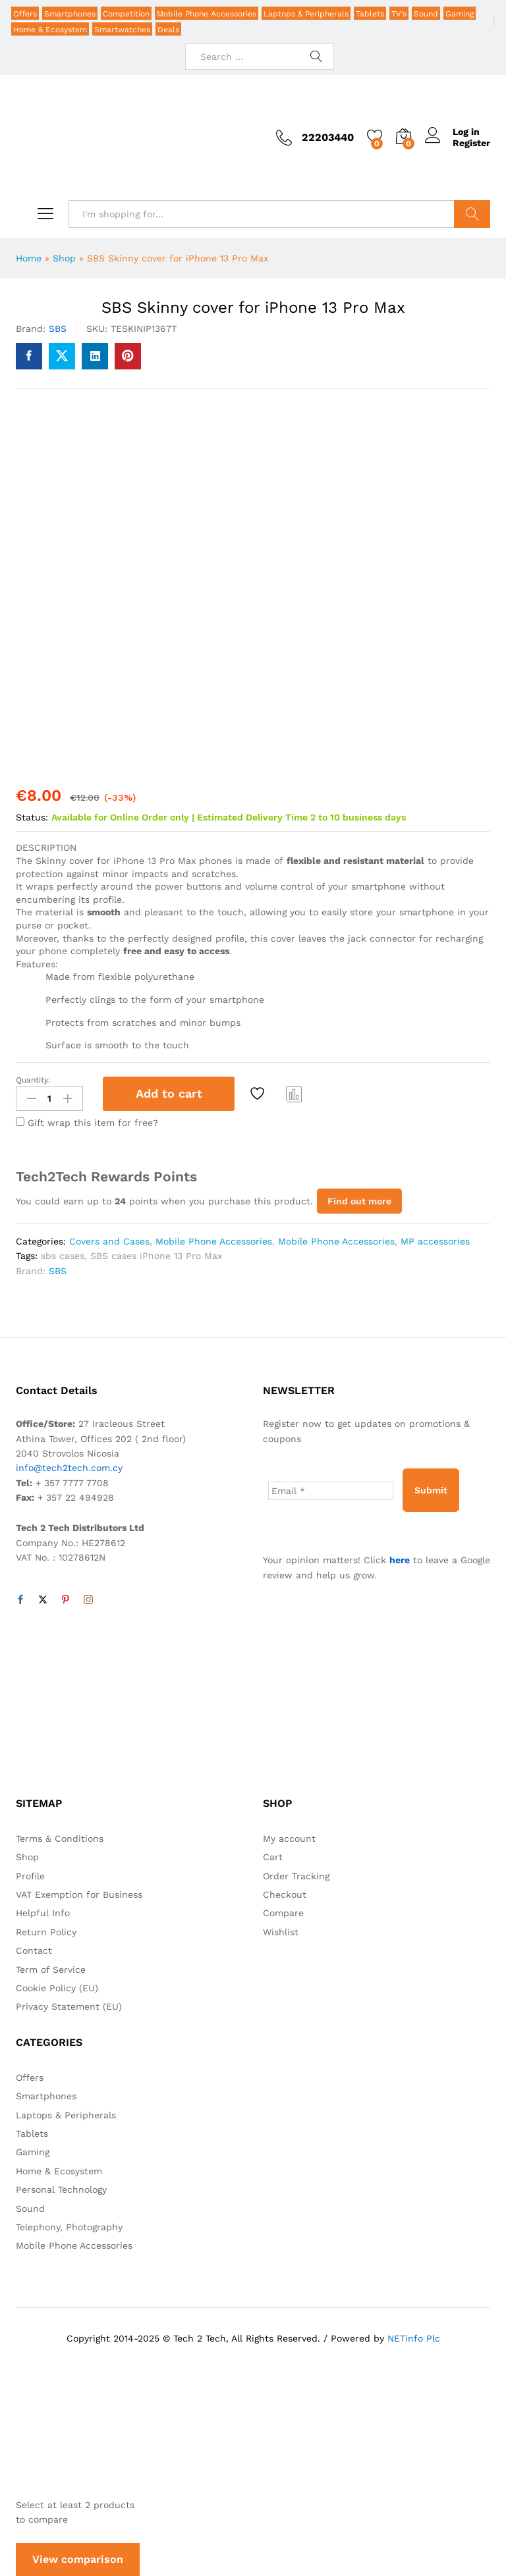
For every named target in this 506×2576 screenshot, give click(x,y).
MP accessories (435, 1241)
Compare (294, 1094)
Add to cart (169, 1093)
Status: (32, 817)
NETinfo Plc (413, 2338)
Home (29, 258)
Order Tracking (296, 1876)
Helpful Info (43, 1913)
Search (472, 214)
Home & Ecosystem (50, 29)
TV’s (399, 13)
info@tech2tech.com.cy (69, 1467)
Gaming (459, 13)
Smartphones (70, 13)
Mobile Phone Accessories (206, 13)
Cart (273, 1857)
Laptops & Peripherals (306, 13)
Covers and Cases (109, 1241)
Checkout (284, 1894)
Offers (25, 13)
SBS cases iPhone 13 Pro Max (156, 1255)
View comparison (77, 2559)
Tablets (370, 13)
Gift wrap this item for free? (87, 1122)
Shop (64, 258)
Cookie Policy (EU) (57, 1988)
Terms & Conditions (59, 1838)
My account (289, 1838)
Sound (426, 13)
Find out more (359, 1201)
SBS (58, 328)
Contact (34, 1950)
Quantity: (33, 1080)
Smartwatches (122, 29)
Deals (168, 29)
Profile (30, 1876)
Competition (126, 13)
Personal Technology (61, 2189)
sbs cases (62, 1255)
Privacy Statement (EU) (69, 2006)
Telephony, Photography (69, 2227)
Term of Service (51, 1969)
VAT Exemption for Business (79, 1894)
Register (471, 143)
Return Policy (46, 1932)
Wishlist (280, 1932)
